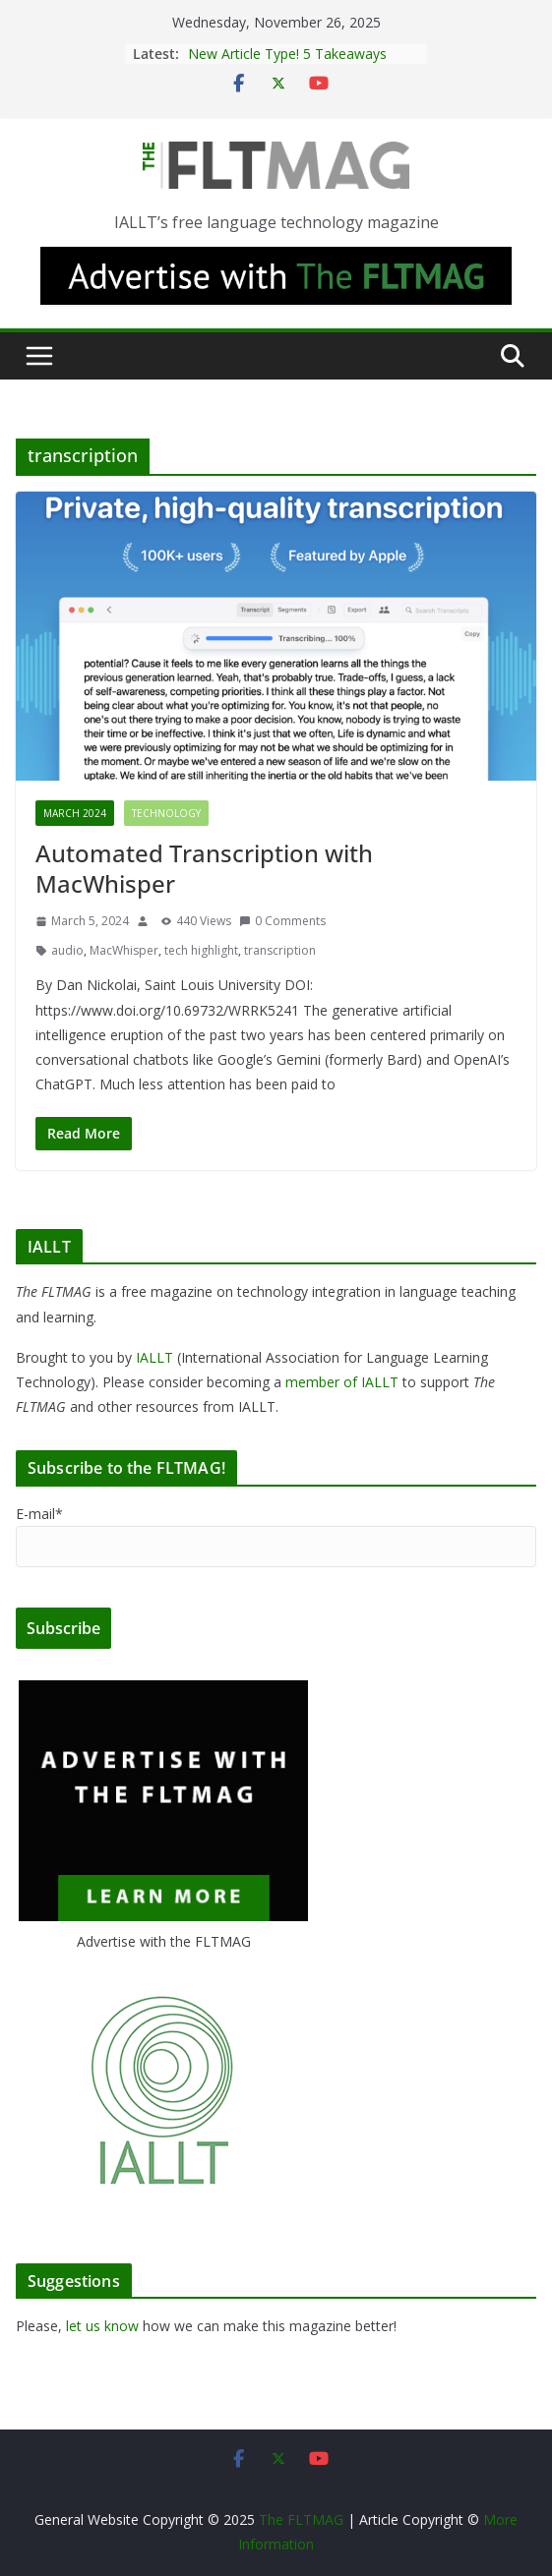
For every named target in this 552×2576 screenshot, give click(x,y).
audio (67, 950)
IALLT (154, 1357)
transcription (280, 950)
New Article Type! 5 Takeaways (287, 53)
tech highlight (201, 950)
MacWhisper (124, 950)
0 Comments (282, 920)
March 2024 (74, 813)
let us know (102, 2325)
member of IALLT (342, 1382)
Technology (166, 813)
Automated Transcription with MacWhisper (204, 868)
